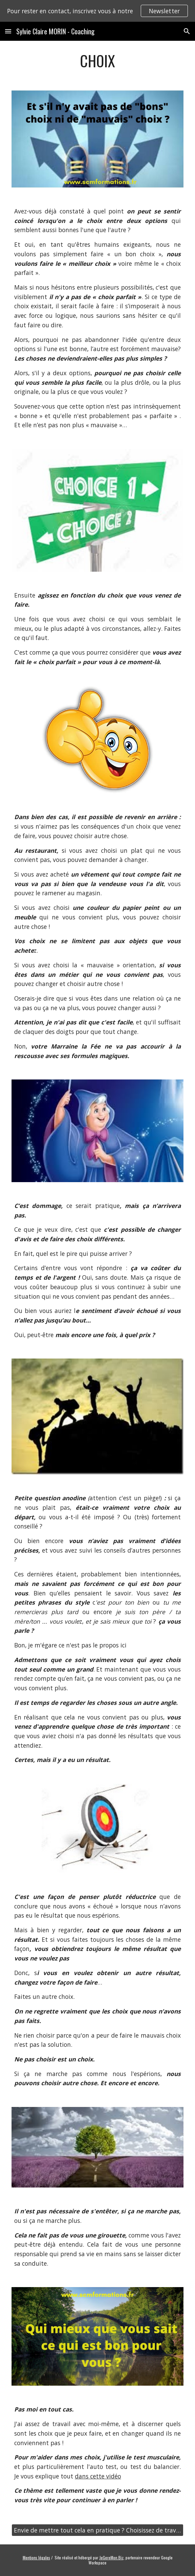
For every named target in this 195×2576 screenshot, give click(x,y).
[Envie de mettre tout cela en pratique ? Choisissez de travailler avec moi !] (97, 2530)
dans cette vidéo (98, 2476)
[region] (97, 11)
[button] (8, 31)
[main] (97, 61)
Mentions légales (36, 2557)
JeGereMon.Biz (111, 2557)
